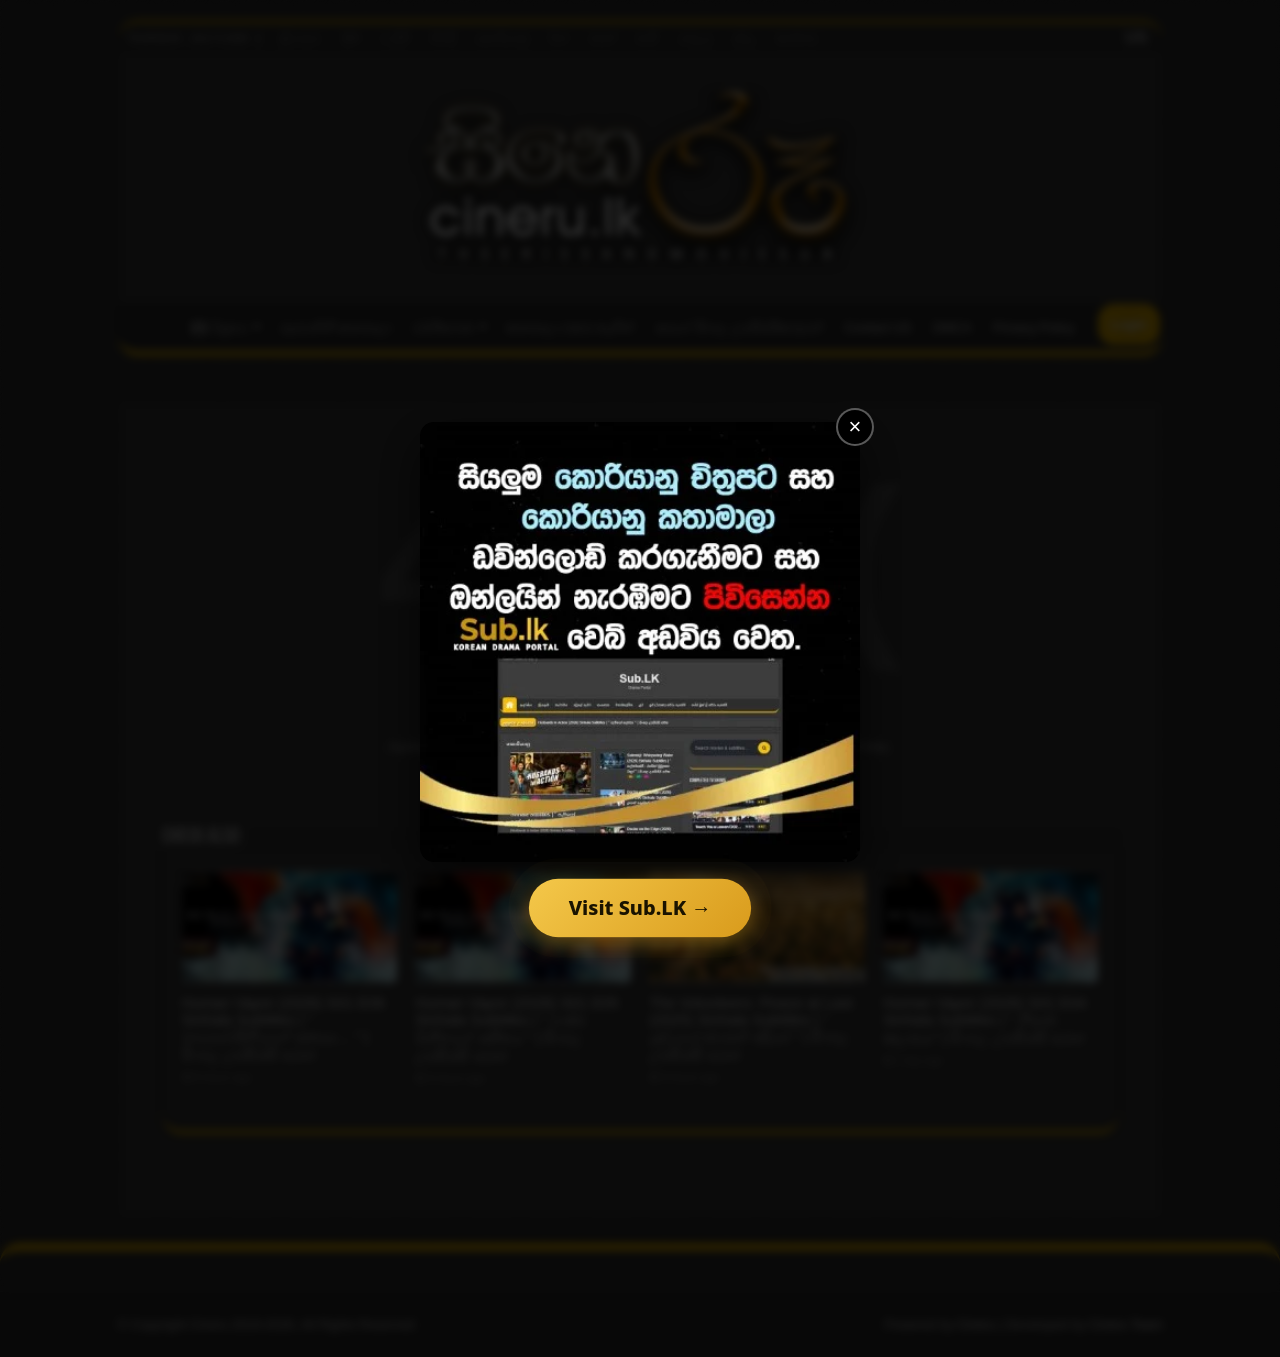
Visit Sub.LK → (640, 907)
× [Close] (855, 426)
